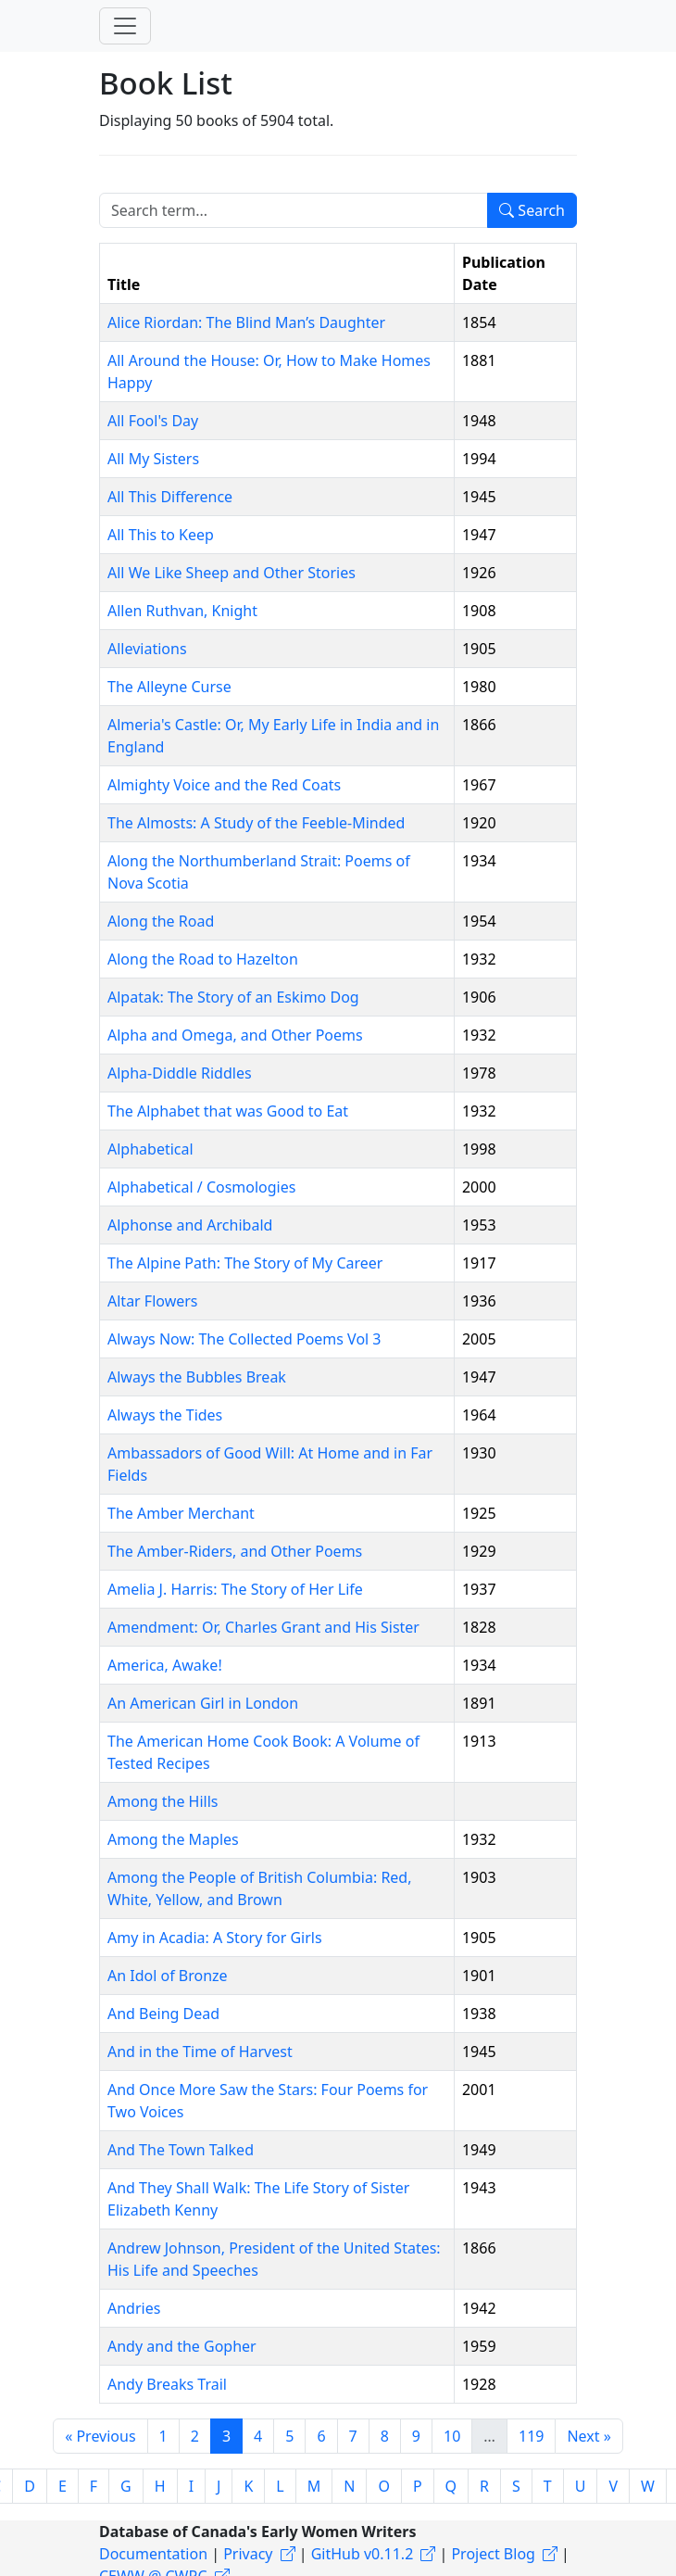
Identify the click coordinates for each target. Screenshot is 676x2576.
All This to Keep (160, 534)
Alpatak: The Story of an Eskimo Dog (233, 997)
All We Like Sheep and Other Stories (231, 572)
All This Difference (169, 496)
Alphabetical (150, 1149)
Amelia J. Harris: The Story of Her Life (235, 1589)
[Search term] (293, 210)
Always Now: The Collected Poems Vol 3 (244, 1339)
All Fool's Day (152, 420)
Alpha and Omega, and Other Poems (235, 1035)
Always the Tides (164, 1415)
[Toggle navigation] (125, 25)
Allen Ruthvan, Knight (182, 610)
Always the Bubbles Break (196, 1377)
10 (452, 2436)
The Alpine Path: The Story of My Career (244, 1263)
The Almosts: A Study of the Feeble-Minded (256, 823)
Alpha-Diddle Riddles (179, 1073)
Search (532, 210)
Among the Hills (163, 1801)
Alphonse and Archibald (189, 1225)
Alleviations (147, 648)
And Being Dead (163, 2013)
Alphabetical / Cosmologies (201, 1187)
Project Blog (492, 2554)
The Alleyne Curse (169, 686)
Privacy (247, 2554)
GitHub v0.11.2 (362, 2554)
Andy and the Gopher (182, 2346)
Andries (133, 2308)
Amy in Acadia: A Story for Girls (214, 1937)
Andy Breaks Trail (167, 2384)
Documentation (153, 2554)
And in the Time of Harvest (200, 2051)
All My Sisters (153, 458)
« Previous (100, 2436)
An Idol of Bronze (167, 1975)
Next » (588, 2436)
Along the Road (160, 921)
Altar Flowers (152, 1301)
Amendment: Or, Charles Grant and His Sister (263, 1627)
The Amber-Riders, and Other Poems (234, 1551)
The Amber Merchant (181, 1513)
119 (531, 2436)
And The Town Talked (180, 2150)
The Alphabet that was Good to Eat (227, 1111)
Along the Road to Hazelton (202, 959)
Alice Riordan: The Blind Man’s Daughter (246, 322)
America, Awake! (164, 1665)
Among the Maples (173, 1839)
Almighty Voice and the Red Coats (224, 785)
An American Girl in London (202, 1703)
